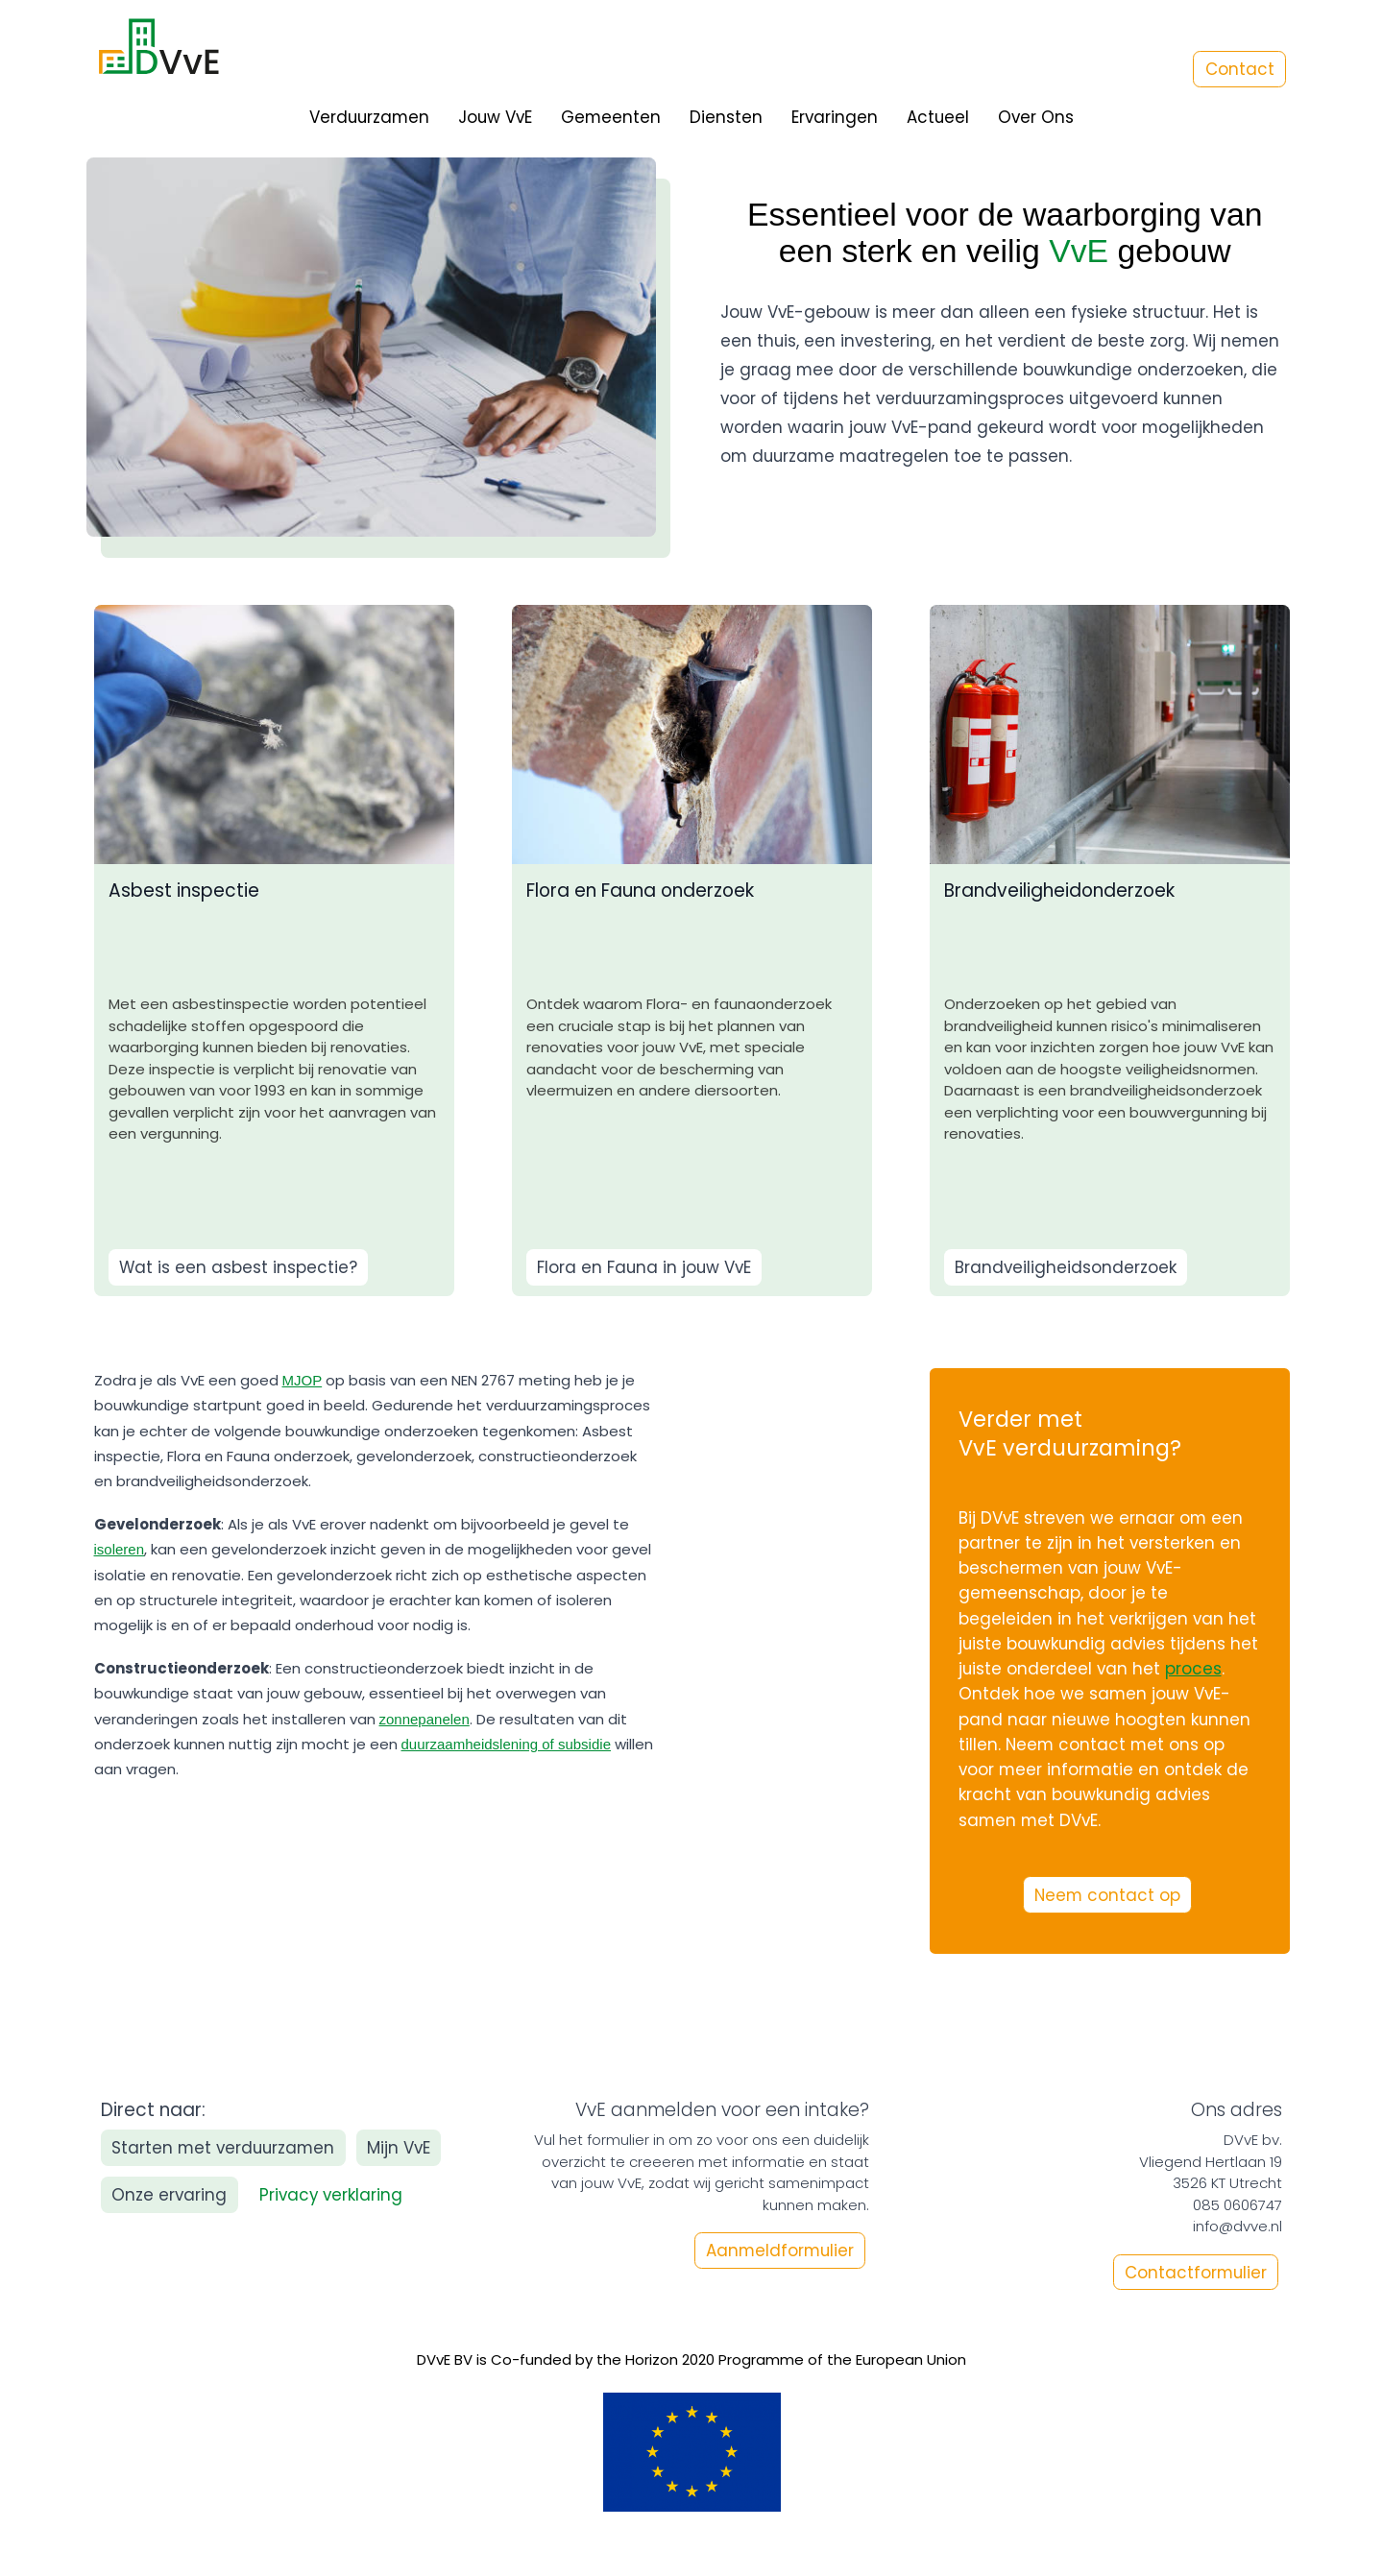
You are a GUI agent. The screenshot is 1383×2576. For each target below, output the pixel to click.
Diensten (726, 117)
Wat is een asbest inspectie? (238, 1267)
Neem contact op (1107, 1895)
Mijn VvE (398, 2147)
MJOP (302, 1380)
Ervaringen (834, 117)
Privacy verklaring (330, 2194)
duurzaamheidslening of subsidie (506, 1744)
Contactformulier (1196, 2271)
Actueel (938, 117)
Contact (1239, 69)
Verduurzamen (369, 117)
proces (1193, 1668)
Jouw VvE (495, 117)
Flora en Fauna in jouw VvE (644, 1267)
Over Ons (1036, 117)
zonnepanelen (424, 1719)
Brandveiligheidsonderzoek (1066, 1267)
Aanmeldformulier (780, 2250)
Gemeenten (611, 117)
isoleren (119, 1549)
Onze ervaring (169, 2194)
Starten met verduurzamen (222, 2147)
